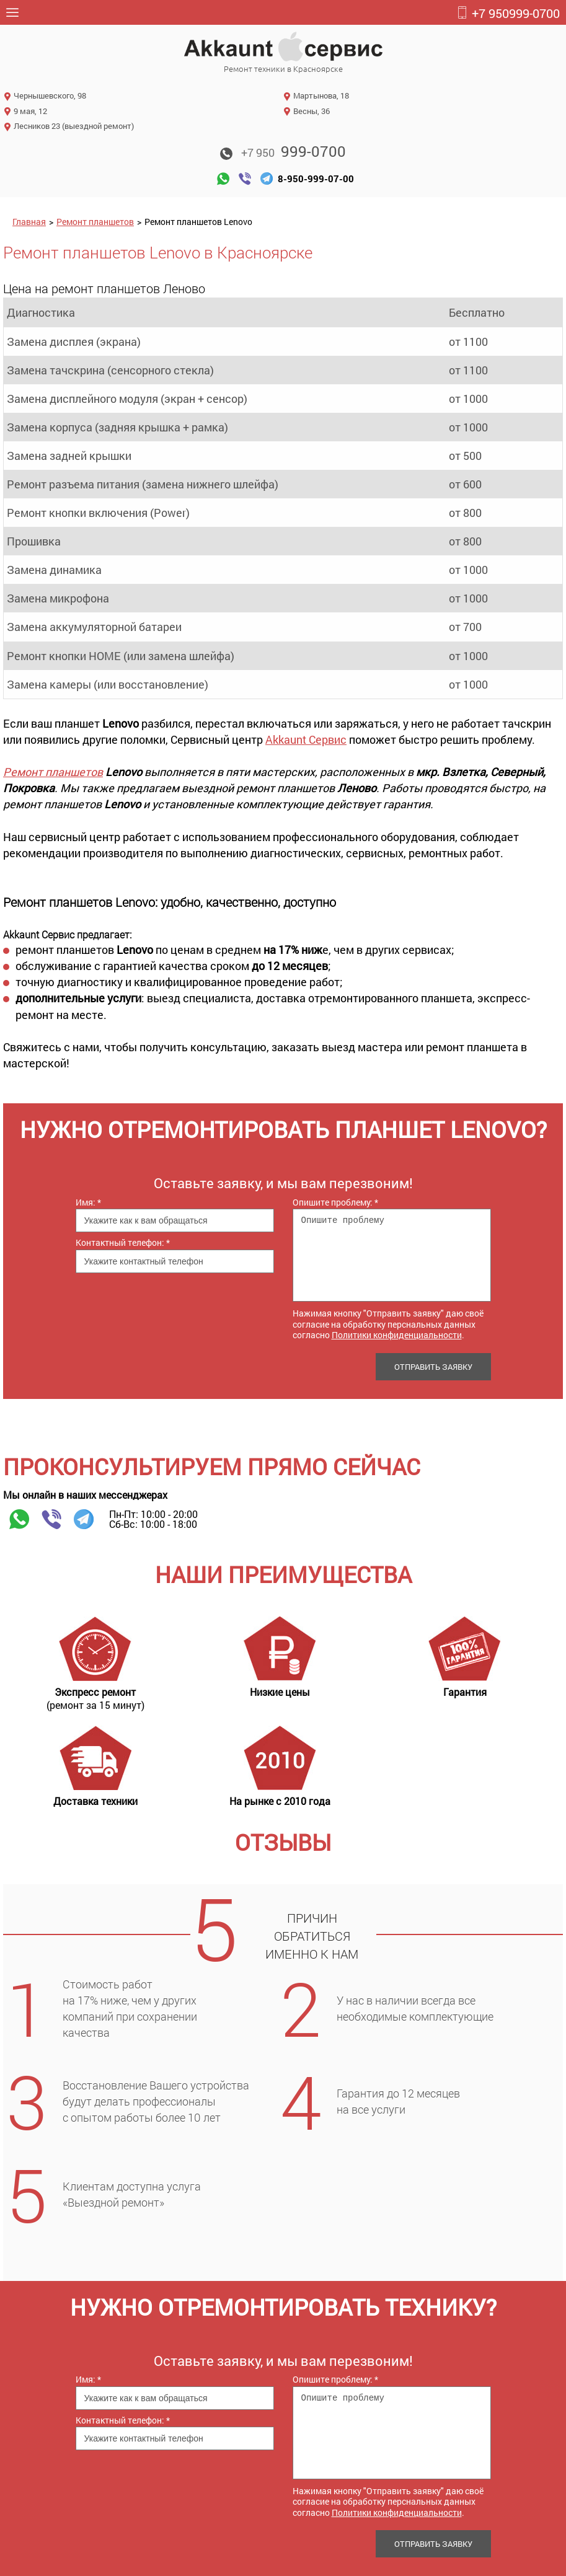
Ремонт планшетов (95, 221)
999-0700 (508, 13)
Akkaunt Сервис (306, 739)
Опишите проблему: (335, 1202)
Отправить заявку (433, 1366)
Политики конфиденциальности (397, 1335)
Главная (29, 221)
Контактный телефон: (123, 1242)
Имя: (88, 1202)
